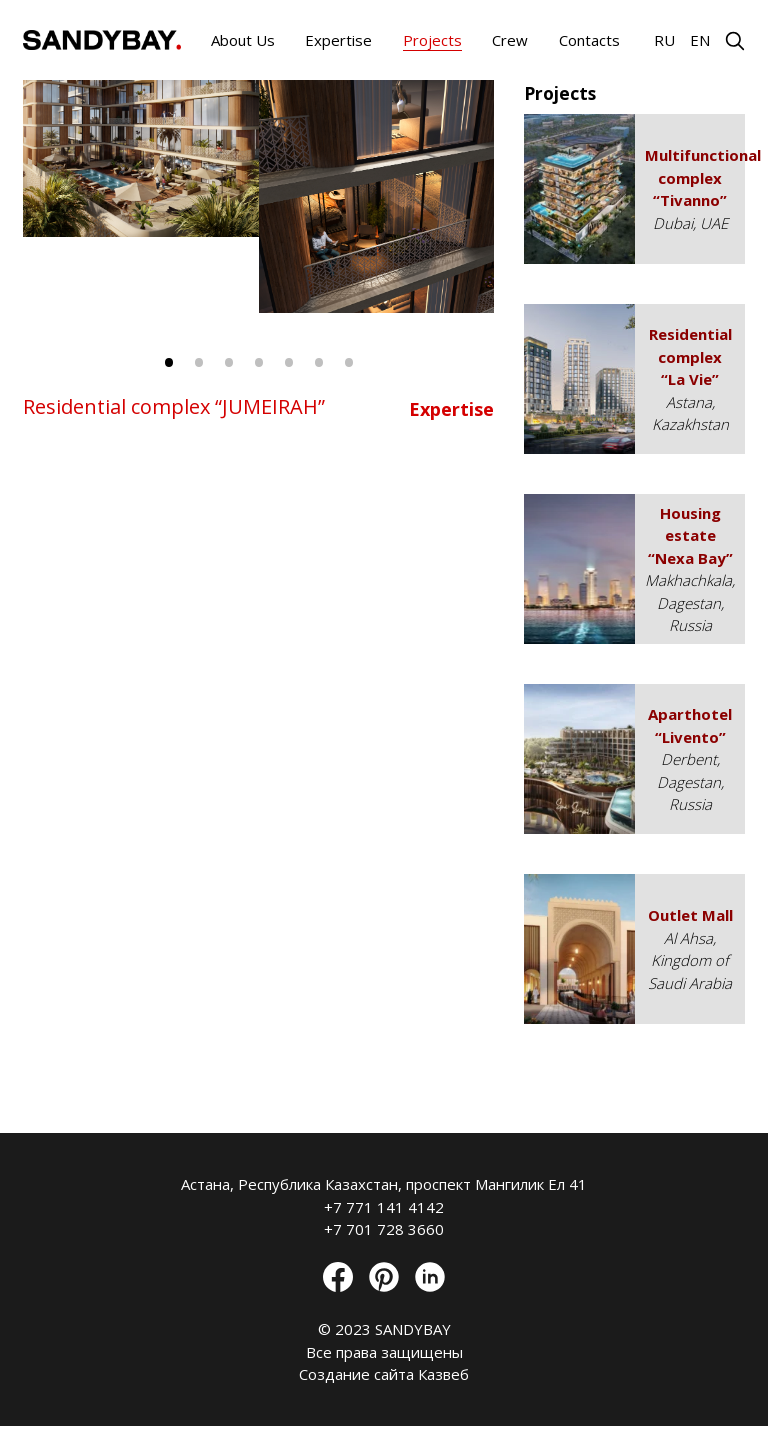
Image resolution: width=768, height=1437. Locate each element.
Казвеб (443, 1374)
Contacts (589, 40)
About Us (243, 40)
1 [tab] (169, 362)
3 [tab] (229, 362)
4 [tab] (259, 362)
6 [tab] (319, 362)
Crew (510, 40)
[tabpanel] (377, 196)
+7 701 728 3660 (384, 1229)
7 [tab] (349, 362)
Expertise (338, 40)
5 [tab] (289, 362)
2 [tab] (199, 362)
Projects (432, 40)
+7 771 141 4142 (384, 1207)
